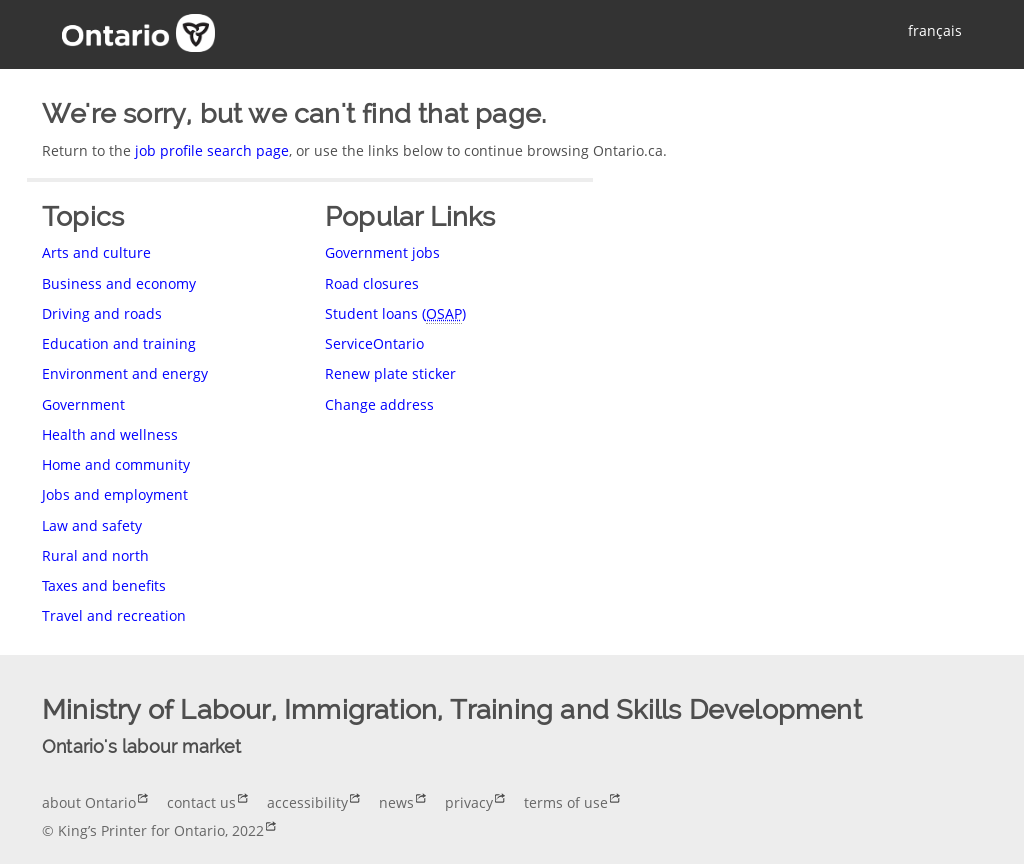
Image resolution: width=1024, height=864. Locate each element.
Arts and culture (96, 252)
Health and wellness (110, 434)
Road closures (372, 283)
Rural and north (95, 555)
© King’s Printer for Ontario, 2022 (153, 830)
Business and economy (119, 283)
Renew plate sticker (390, 373)
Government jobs (382, 252)
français (935, 30)
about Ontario (89, 802)
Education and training (119, 343)
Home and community (116, 464)
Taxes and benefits (104, 585)
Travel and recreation (114, 615)
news (396, 802)
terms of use (566, 802)
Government (83, 404)
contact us (201, 802)
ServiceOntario (374, 343)
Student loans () (395, 314)
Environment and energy (125, 373)
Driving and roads (102, 313)
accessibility (307, 802)
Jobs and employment (115, 494)
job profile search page (212, 150)
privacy (469, 802)
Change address (379, 404)
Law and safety (92, 525)
